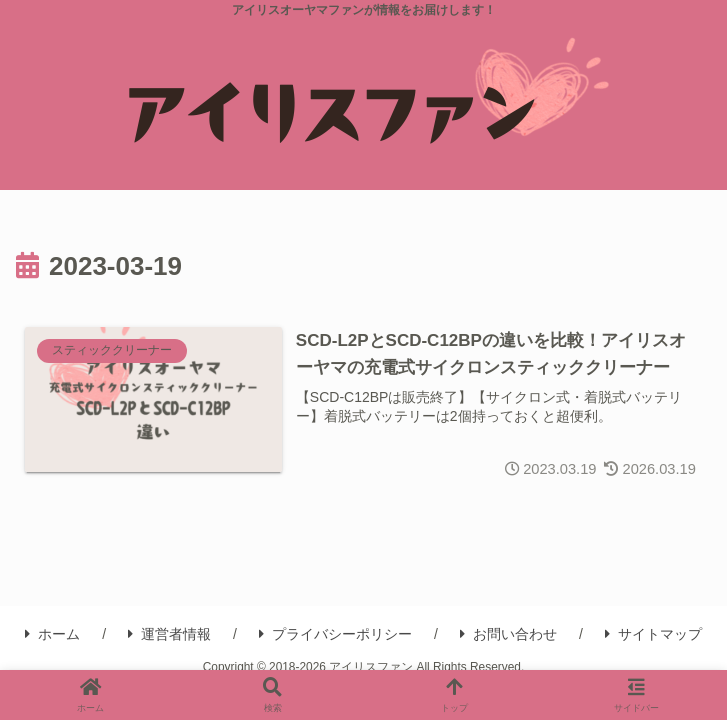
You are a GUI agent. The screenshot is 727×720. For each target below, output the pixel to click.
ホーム (52, 636)
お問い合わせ (508, 636)
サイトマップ (653, 636)
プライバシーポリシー (335, 636)
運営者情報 (169, 636)
